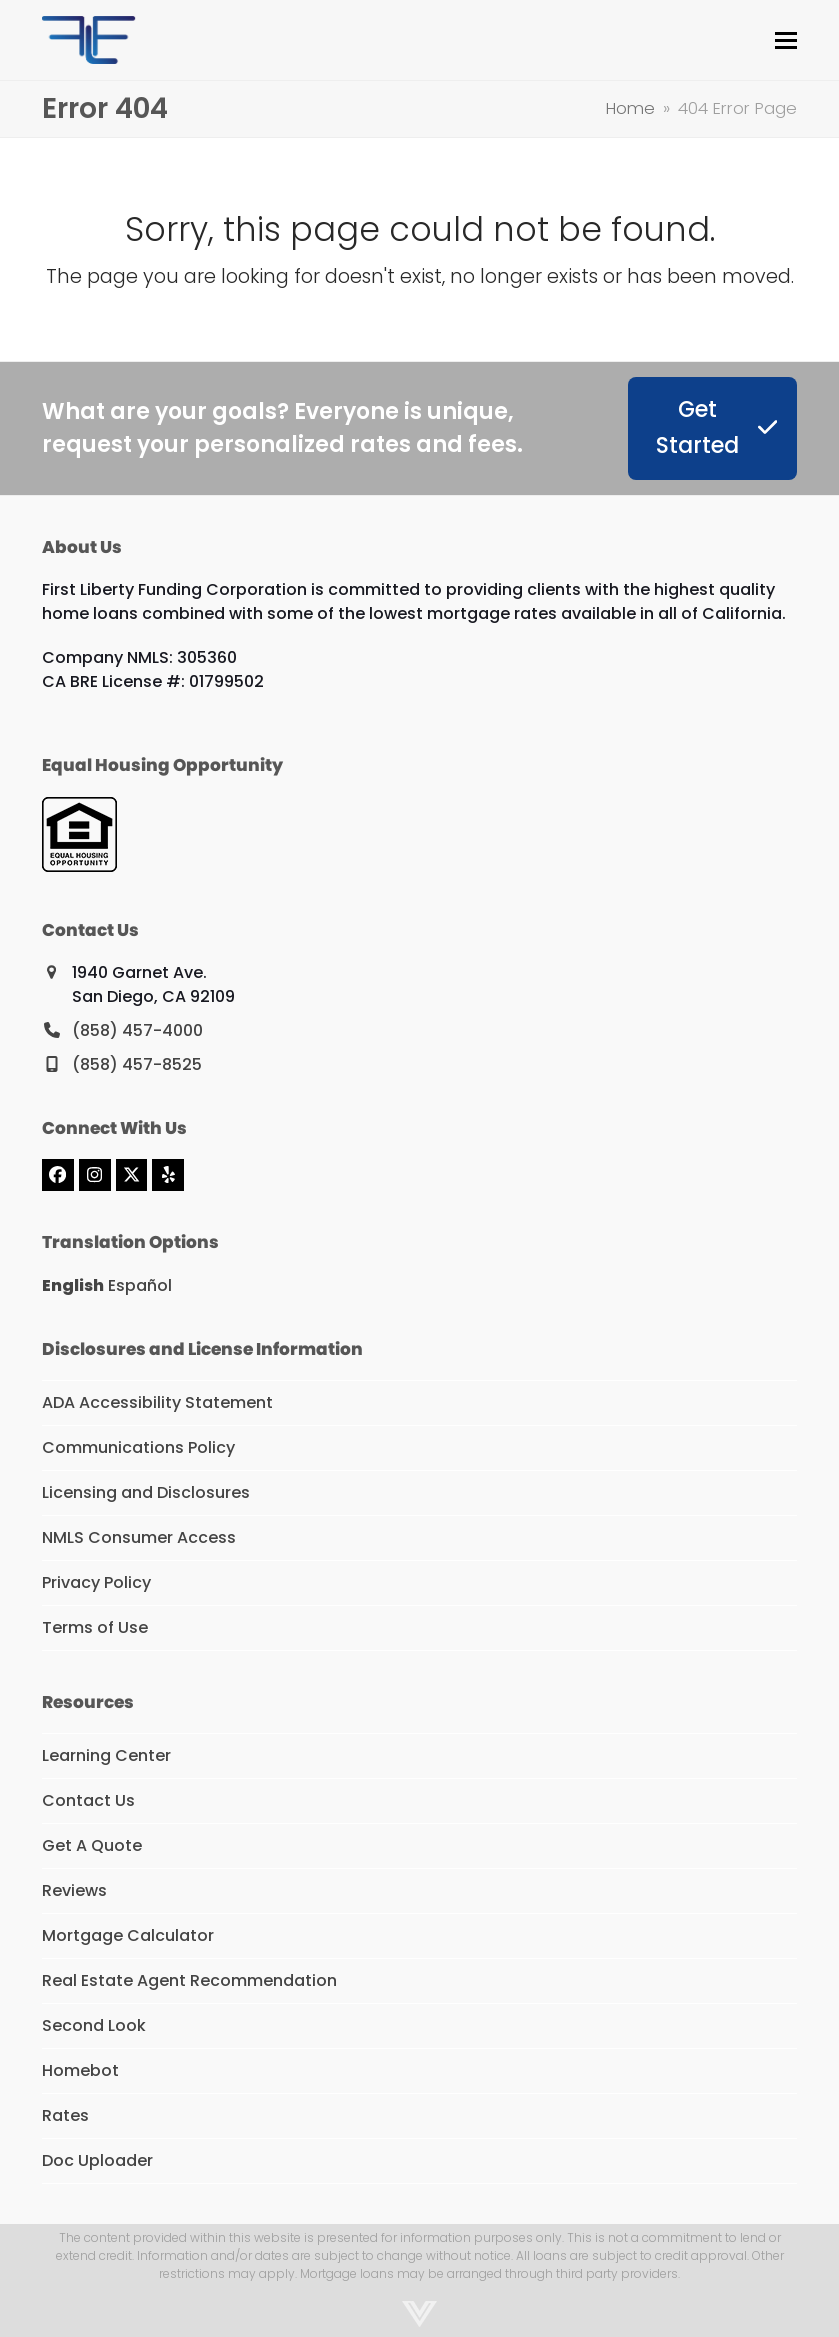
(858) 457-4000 (137, 1030)
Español (140, 1285)
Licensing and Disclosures (146, 1492)
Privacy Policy (96, 1582)
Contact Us (88, 1800)
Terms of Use (95, 1627)
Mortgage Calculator (128, 1935)
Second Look (94, 2025)
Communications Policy (138, 1447)
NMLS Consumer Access (139, 1537)
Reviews (74, 1890)
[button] (786, 40)
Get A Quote (92, 1845)
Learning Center (106, 1755)
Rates (65, 2115)
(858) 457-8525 (137, 1064)
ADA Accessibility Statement (157, 1402)
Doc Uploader (97, 2160)
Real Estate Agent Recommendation (189, 1980)
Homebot (80, 2070)
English (73, 1285)
